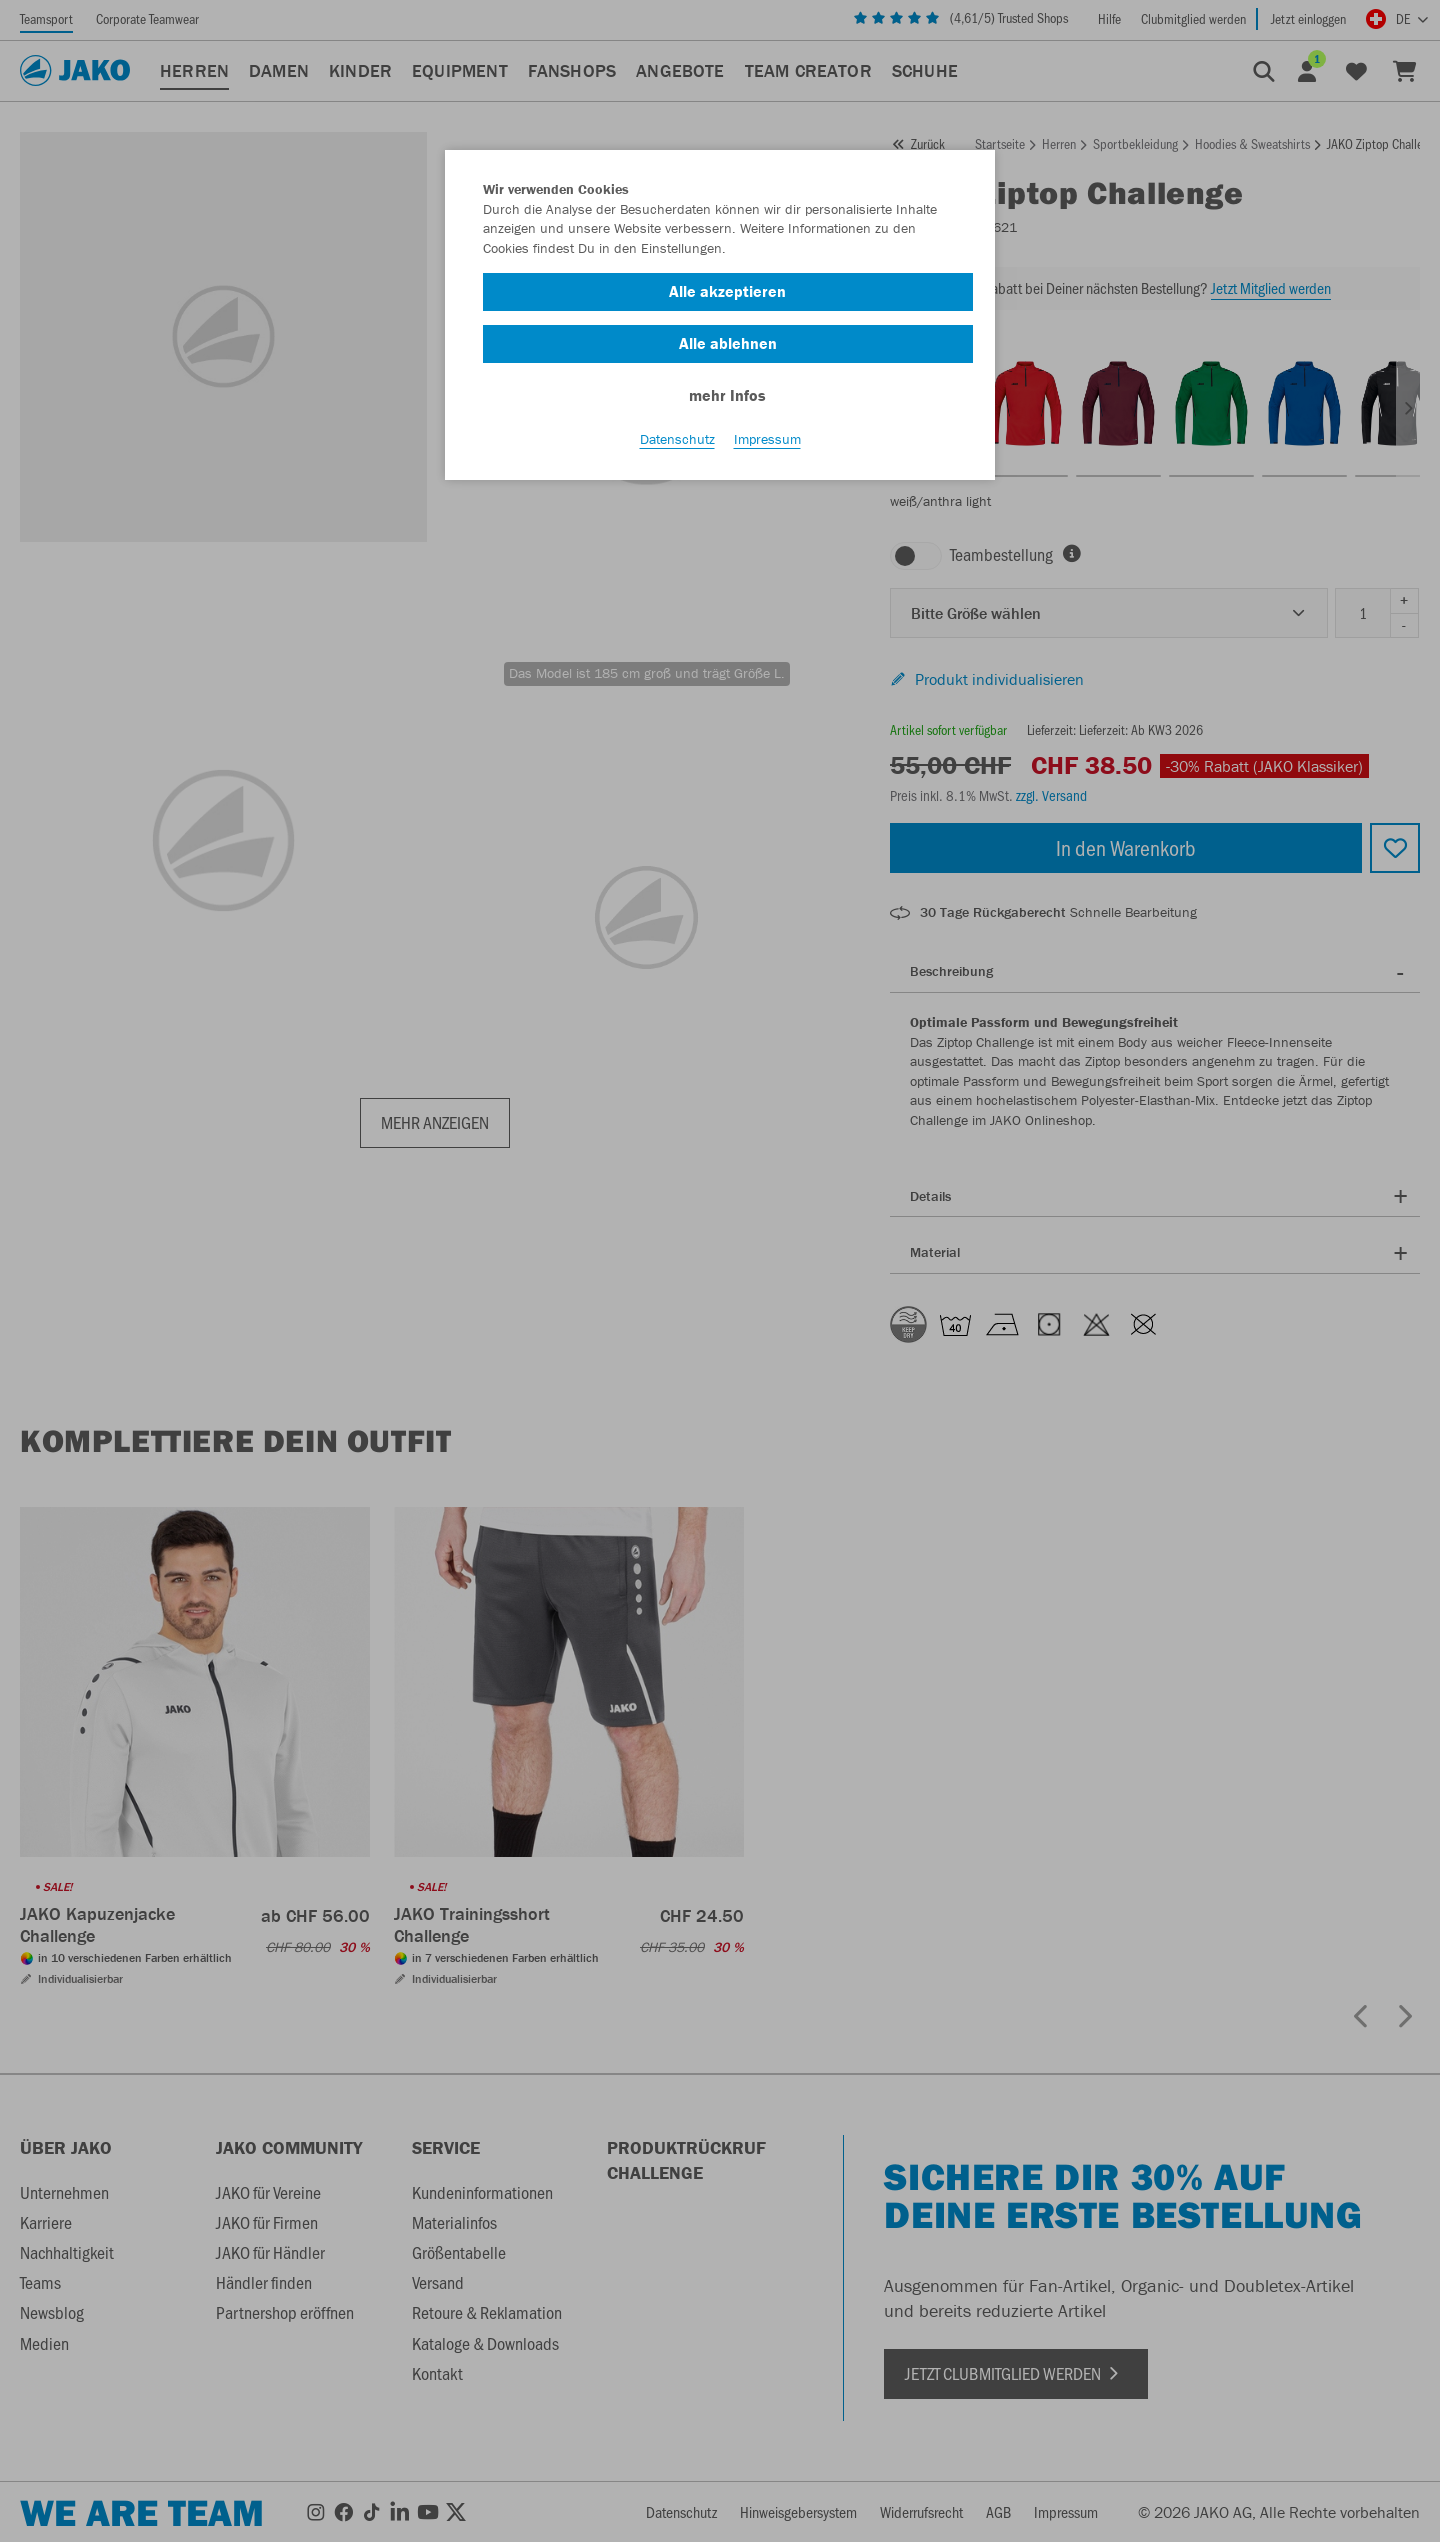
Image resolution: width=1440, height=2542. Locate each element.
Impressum (767, 441)
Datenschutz (677, 441)
